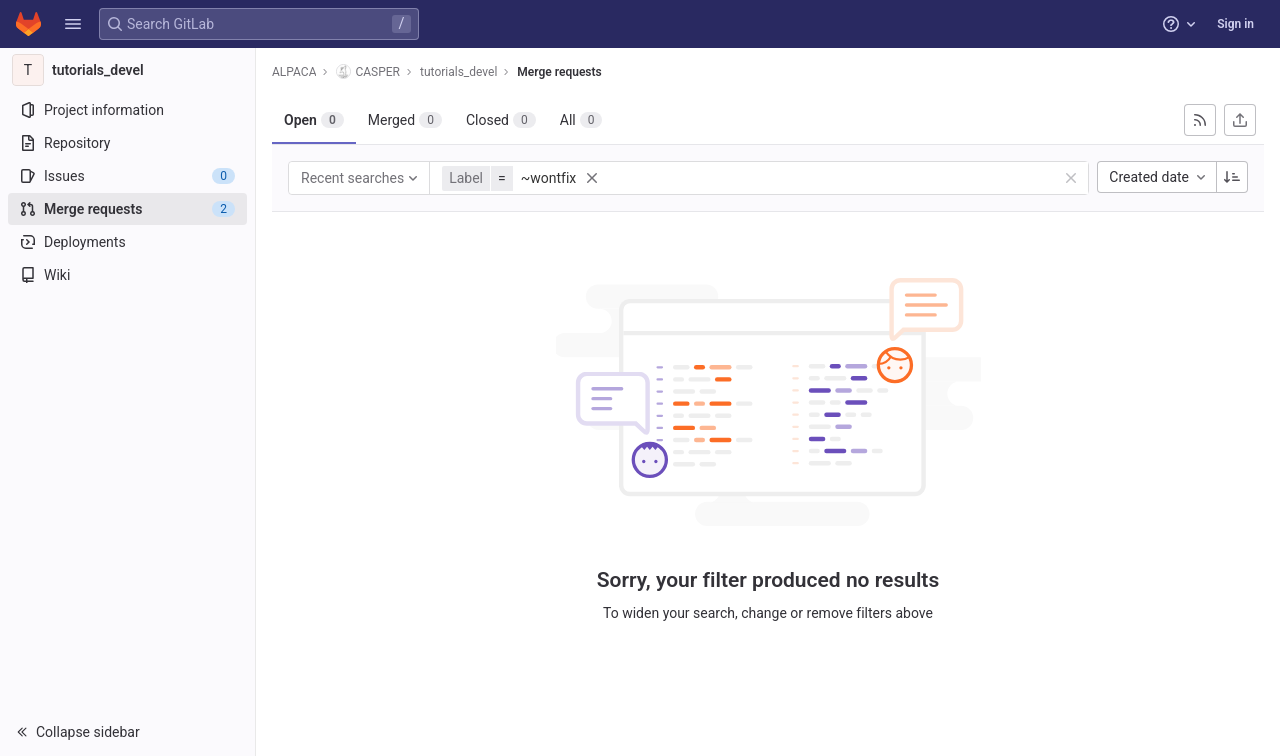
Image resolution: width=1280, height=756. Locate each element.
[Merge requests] (127, 209)
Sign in (1235, 24)
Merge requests (559, 72)
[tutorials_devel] (128, 70)
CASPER (368, 71)
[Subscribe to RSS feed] (1200, 120)
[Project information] (127, 110)
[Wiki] (127, 275)
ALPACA (294, 72)
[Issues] (127, 176)
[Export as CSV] (1240, 120)
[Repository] (127, 143)
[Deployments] (127, 242)
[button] (73, 24)
